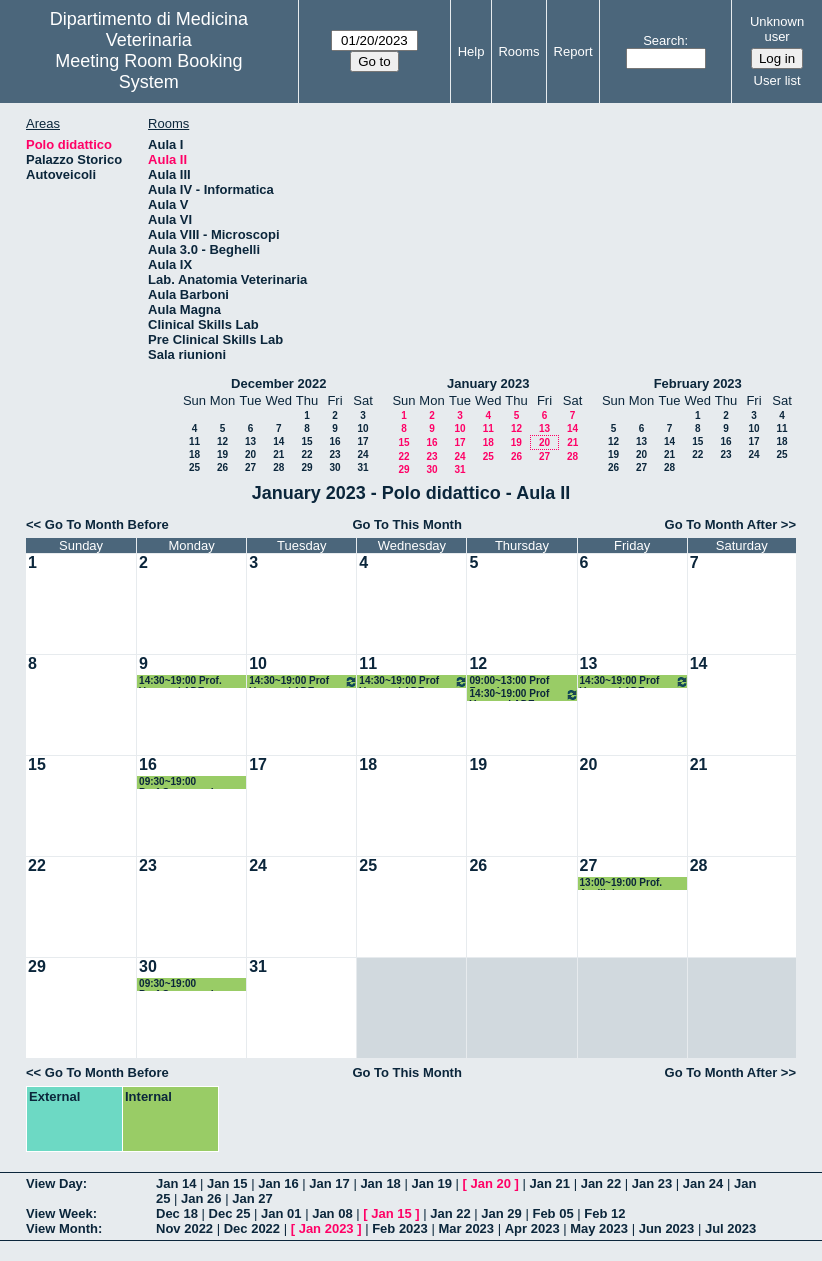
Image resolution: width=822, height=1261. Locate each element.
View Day (54, 1183)
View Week (59, 1213)
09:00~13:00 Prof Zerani (509, 681)
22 (306, 454)
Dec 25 (230, 1213)
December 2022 (278, 383)
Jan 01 (281, 1213)
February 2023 (698, 383)
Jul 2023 (730, 1228)
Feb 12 (604, 1213)
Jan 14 (176, 1183)
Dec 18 (177, 1213)
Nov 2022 (184, 1228)
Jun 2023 (667, 1228)
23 (334, 454)
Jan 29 (501, 1213)
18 (194, 454)
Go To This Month (407, 524)
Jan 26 (201, 1198)
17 (362, 441)
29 (306, 467)
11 (194, 441)
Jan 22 (601, 1183)
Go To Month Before (107, 524)
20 (250, 454)
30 (334, 467)
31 (362, 467)
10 (362, 428)
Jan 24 (703, 1183)
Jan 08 (332, 1213)
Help (471, 51)
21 (278, 454)
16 (334, 441)
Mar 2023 (466, 1228)
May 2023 (599, 1228)
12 (222, 441)
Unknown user (777, 29)
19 (222, 454)
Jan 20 (491, 1183)
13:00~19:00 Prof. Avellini (621, 883)
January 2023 (488, 383)
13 (250, 441)
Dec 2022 (252, 1228)
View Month (62, 1228)
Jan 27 (252, 1198)
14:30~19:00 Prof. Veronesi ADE (180, 681)
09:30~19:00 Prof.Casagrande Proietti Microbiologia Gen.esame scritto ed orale (190, 984)
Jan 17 (329, 1183)
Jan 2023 (326, 1228)
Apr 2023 (532, 1228)
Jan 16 (278, 1183)
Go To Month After (721, 524)
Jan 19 (431, 1183)
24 (362, 454)
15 (306, 441)
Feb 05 (552, 1213)
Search (663, 40)
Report (573, 51)
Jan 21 (550, 1183)
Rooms (518, 51)
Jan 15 (227, 1183)
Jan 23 (652, 1183)
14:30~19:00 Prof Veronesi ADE (303, 681)
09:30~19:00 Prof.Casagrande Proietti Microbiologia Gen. (190, 782)
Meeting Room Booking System (148, 71)
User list (777, 80)
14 (278, 441)
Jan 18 (380, 1183)
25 (194, 467)
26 (222, 467)
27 (250, 467)
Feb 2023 (400, 1228)
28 (278, 467)
